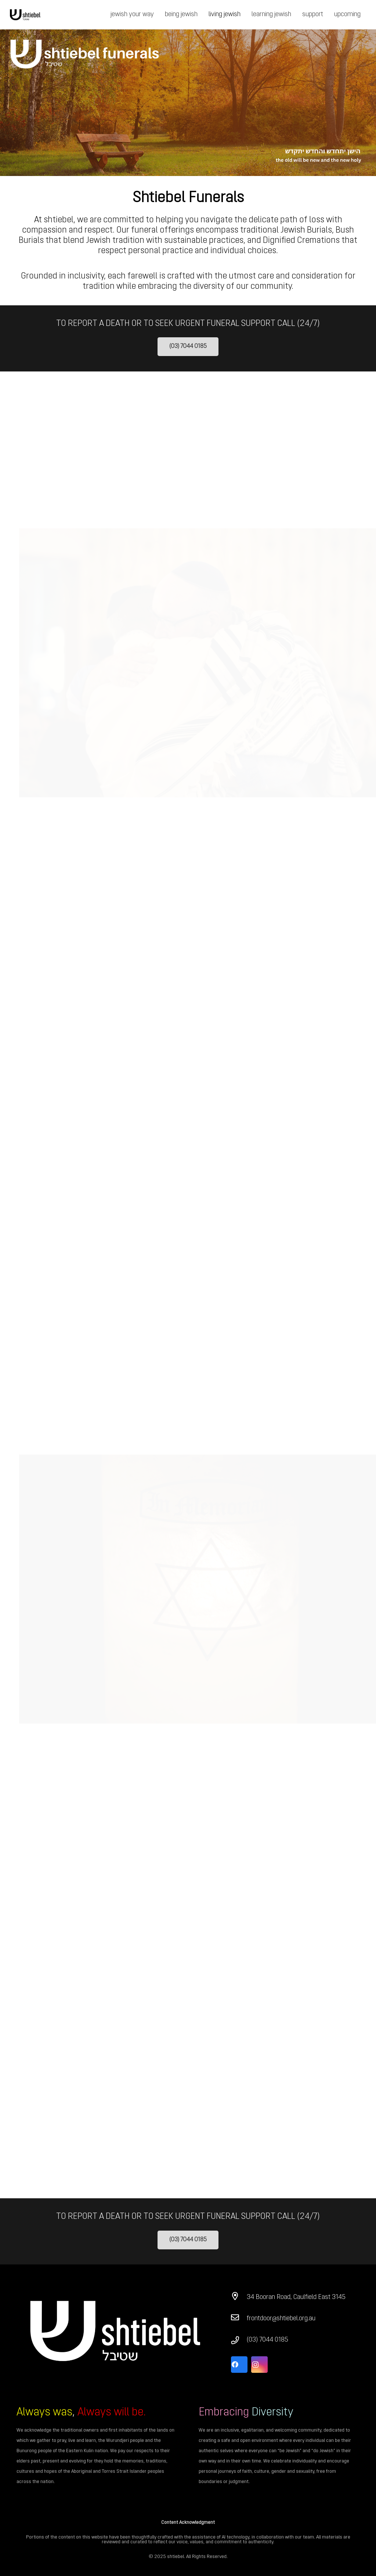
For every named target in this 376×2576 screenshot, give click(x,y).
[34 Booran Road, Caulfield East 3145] (239, 2297)
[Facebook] (239, 2364)
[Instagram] (259, 2364)
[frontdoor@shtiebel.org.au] (239, 2319)
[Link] (25, 14)
